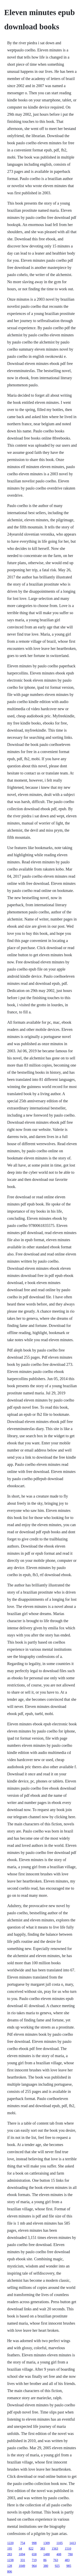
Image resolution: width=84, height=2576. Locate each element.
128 (9, 2565)
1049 (22, 2565)
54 (20, 2548)
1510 (68, 2548)
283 (9, 2554)
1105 (59, 2543)
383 (42, 2548)
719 (34, 2560)
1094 (22, 2554)
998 (34, 2543)
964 (34, 2565)
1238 (10, 2560)
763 (55, 2560)
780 (70, 2554)
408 (58, 2554)
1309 (46, 2543)
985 (68, 2565)
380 (45, 2565)
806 (9, 2571)
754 (22, 2543)
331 (22, 2560)
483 (67, 2560)
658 (34, 2554)
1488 (46, 2554)
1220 (10, 2543)
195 (9, 2548)
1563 (55, 2548)
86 (44, 2560)
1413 (73, 2543)
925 (57, 2565)
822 (31, 2548)
